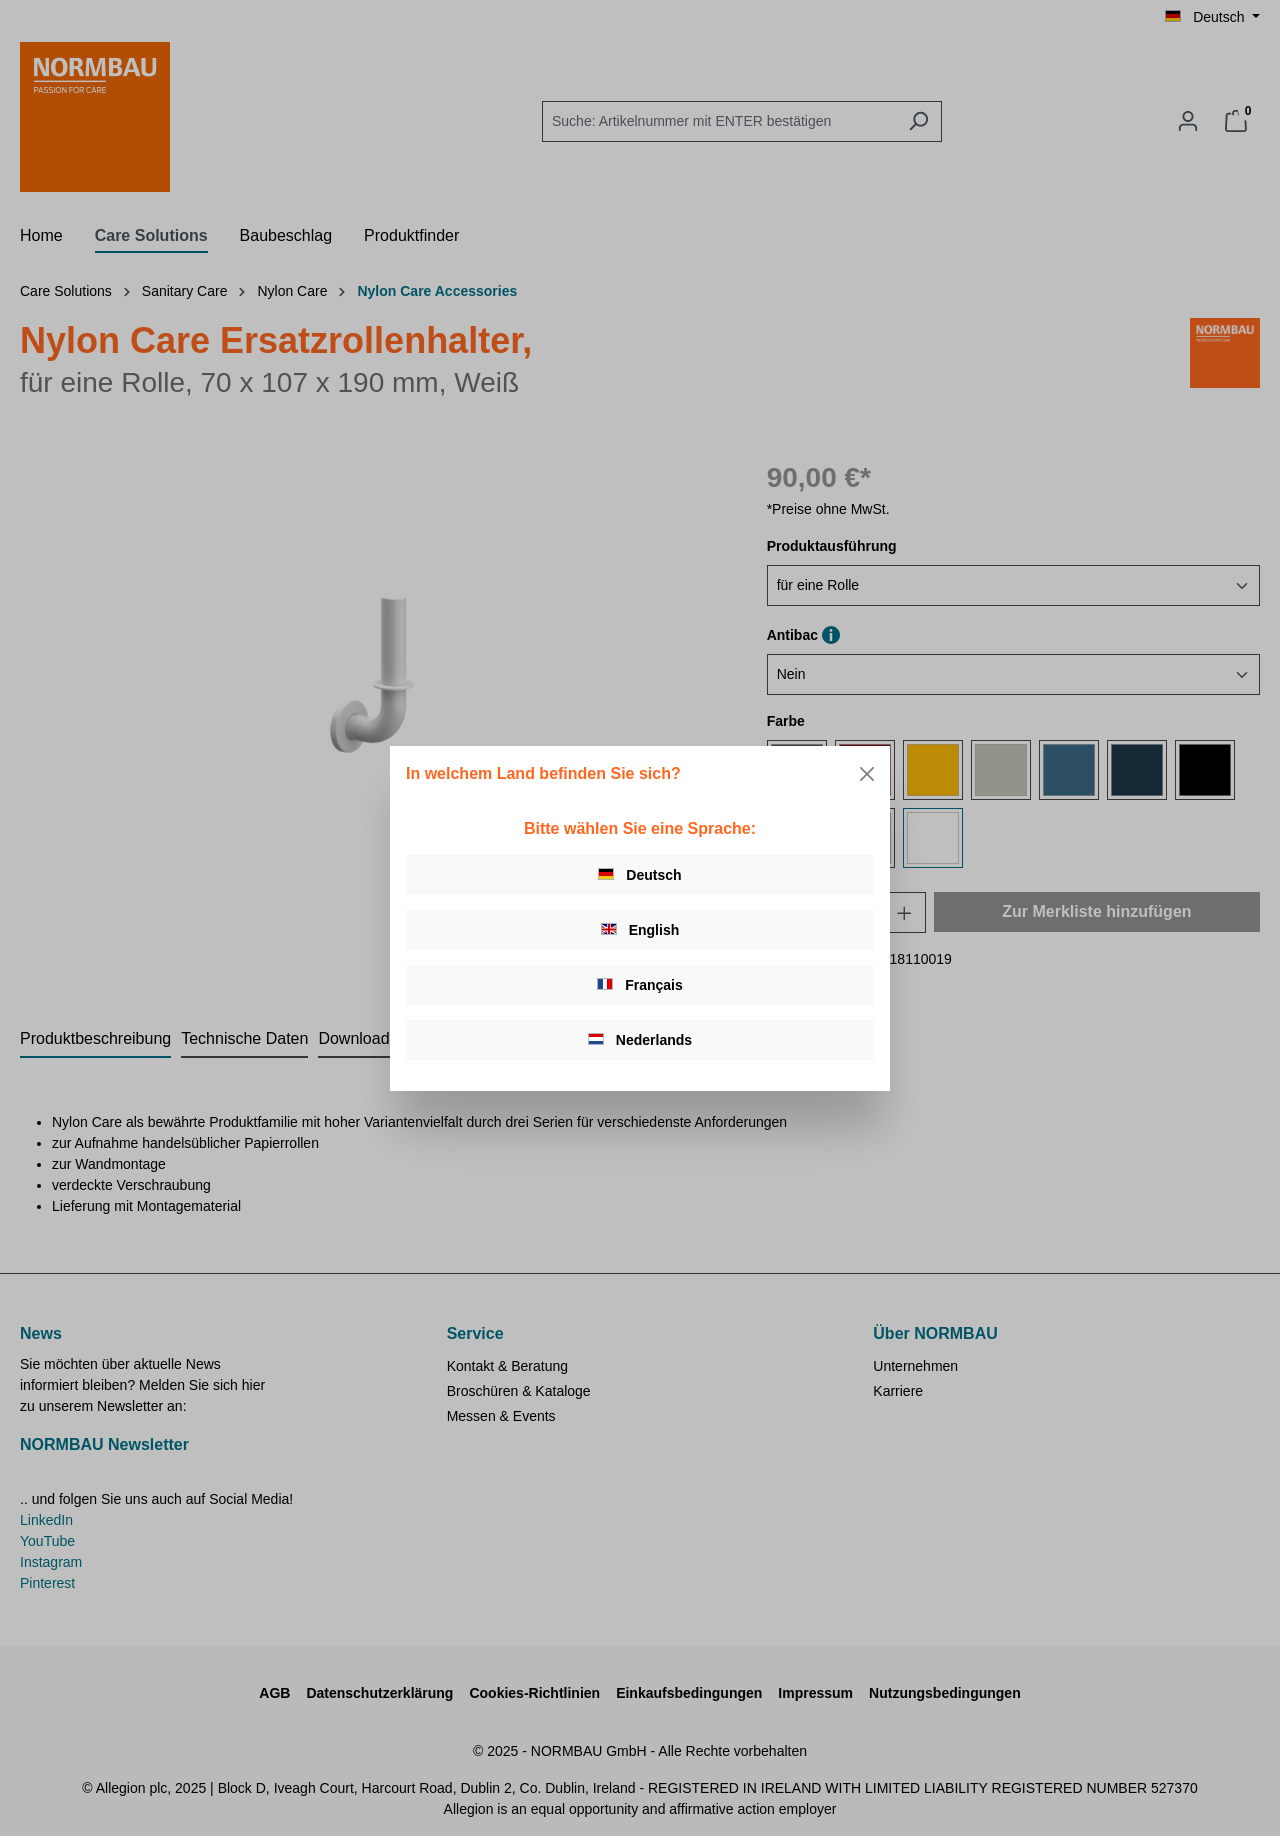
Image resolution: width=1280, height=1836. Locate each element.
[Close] (867, 774)
